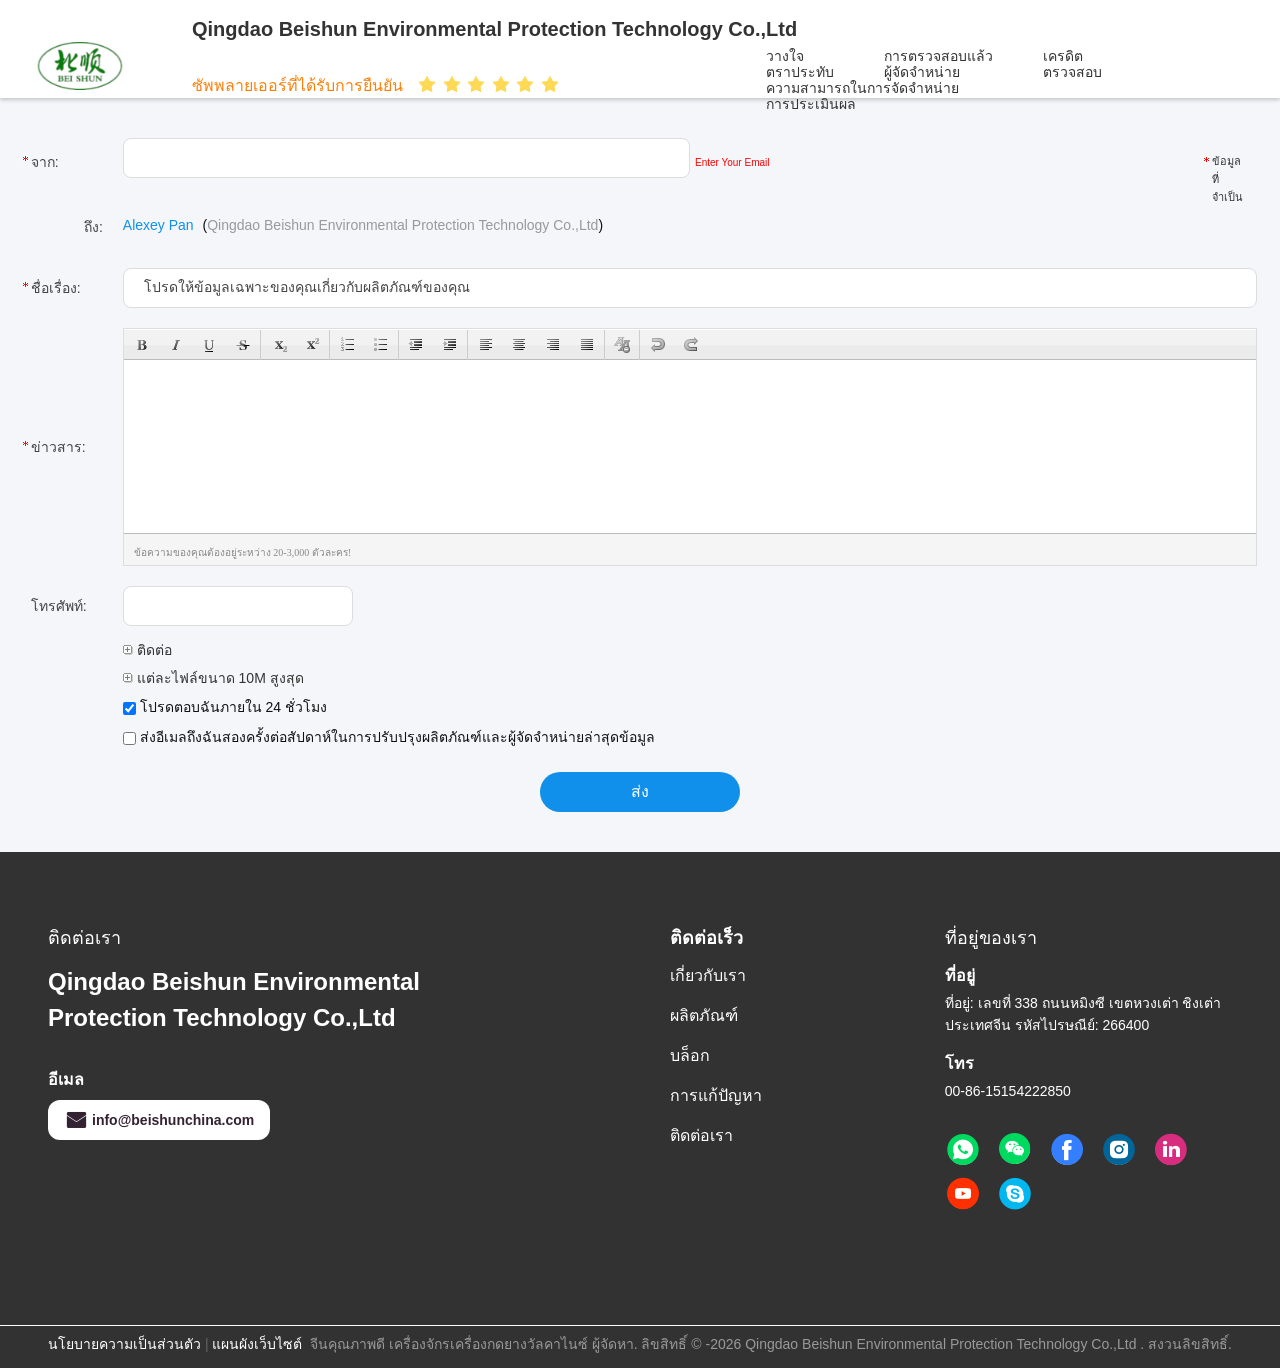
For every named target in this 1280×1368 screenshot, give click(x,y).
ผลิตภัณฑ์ (704, 1015)
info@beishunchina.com (159, 1120)
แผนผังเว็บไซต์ (257, 1344)
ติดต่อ (147, 650)
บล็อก (690, 1055)
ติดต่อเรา (701, 1135)
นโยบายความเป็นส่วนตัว (124, 1344)
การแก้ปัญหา (716, 1095)
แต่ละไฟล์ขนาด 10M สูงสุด (213, 678)
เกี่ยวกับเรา (708, 975)
